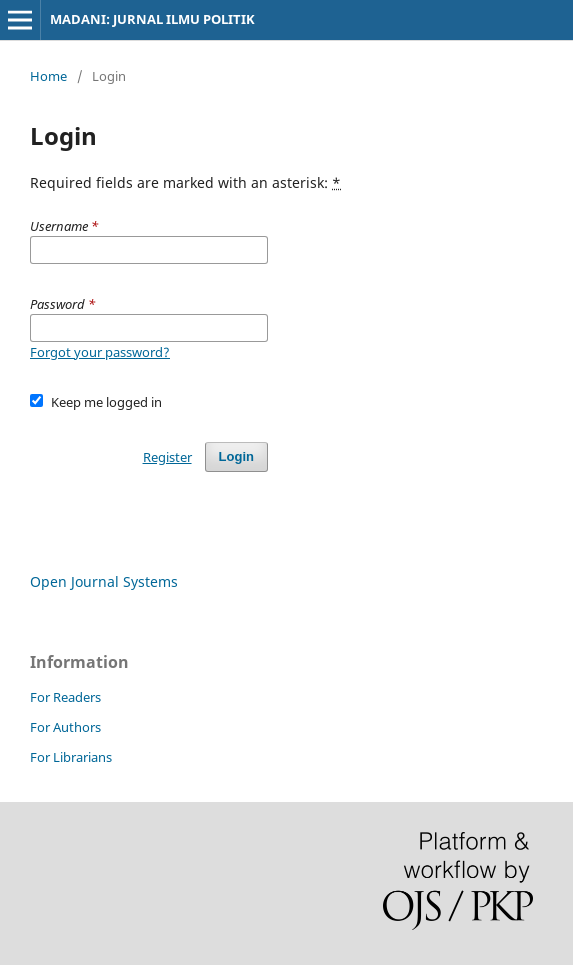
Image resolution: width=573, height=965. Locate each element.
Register (167, 457)
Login (236, 456)
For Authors (65, 727)
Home (48, 76)
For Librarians (71, 757)
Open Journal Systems (104, 581)
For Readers (65, 697)
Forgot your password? (100, 352)
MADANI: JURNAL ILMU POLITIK (152, 19)
